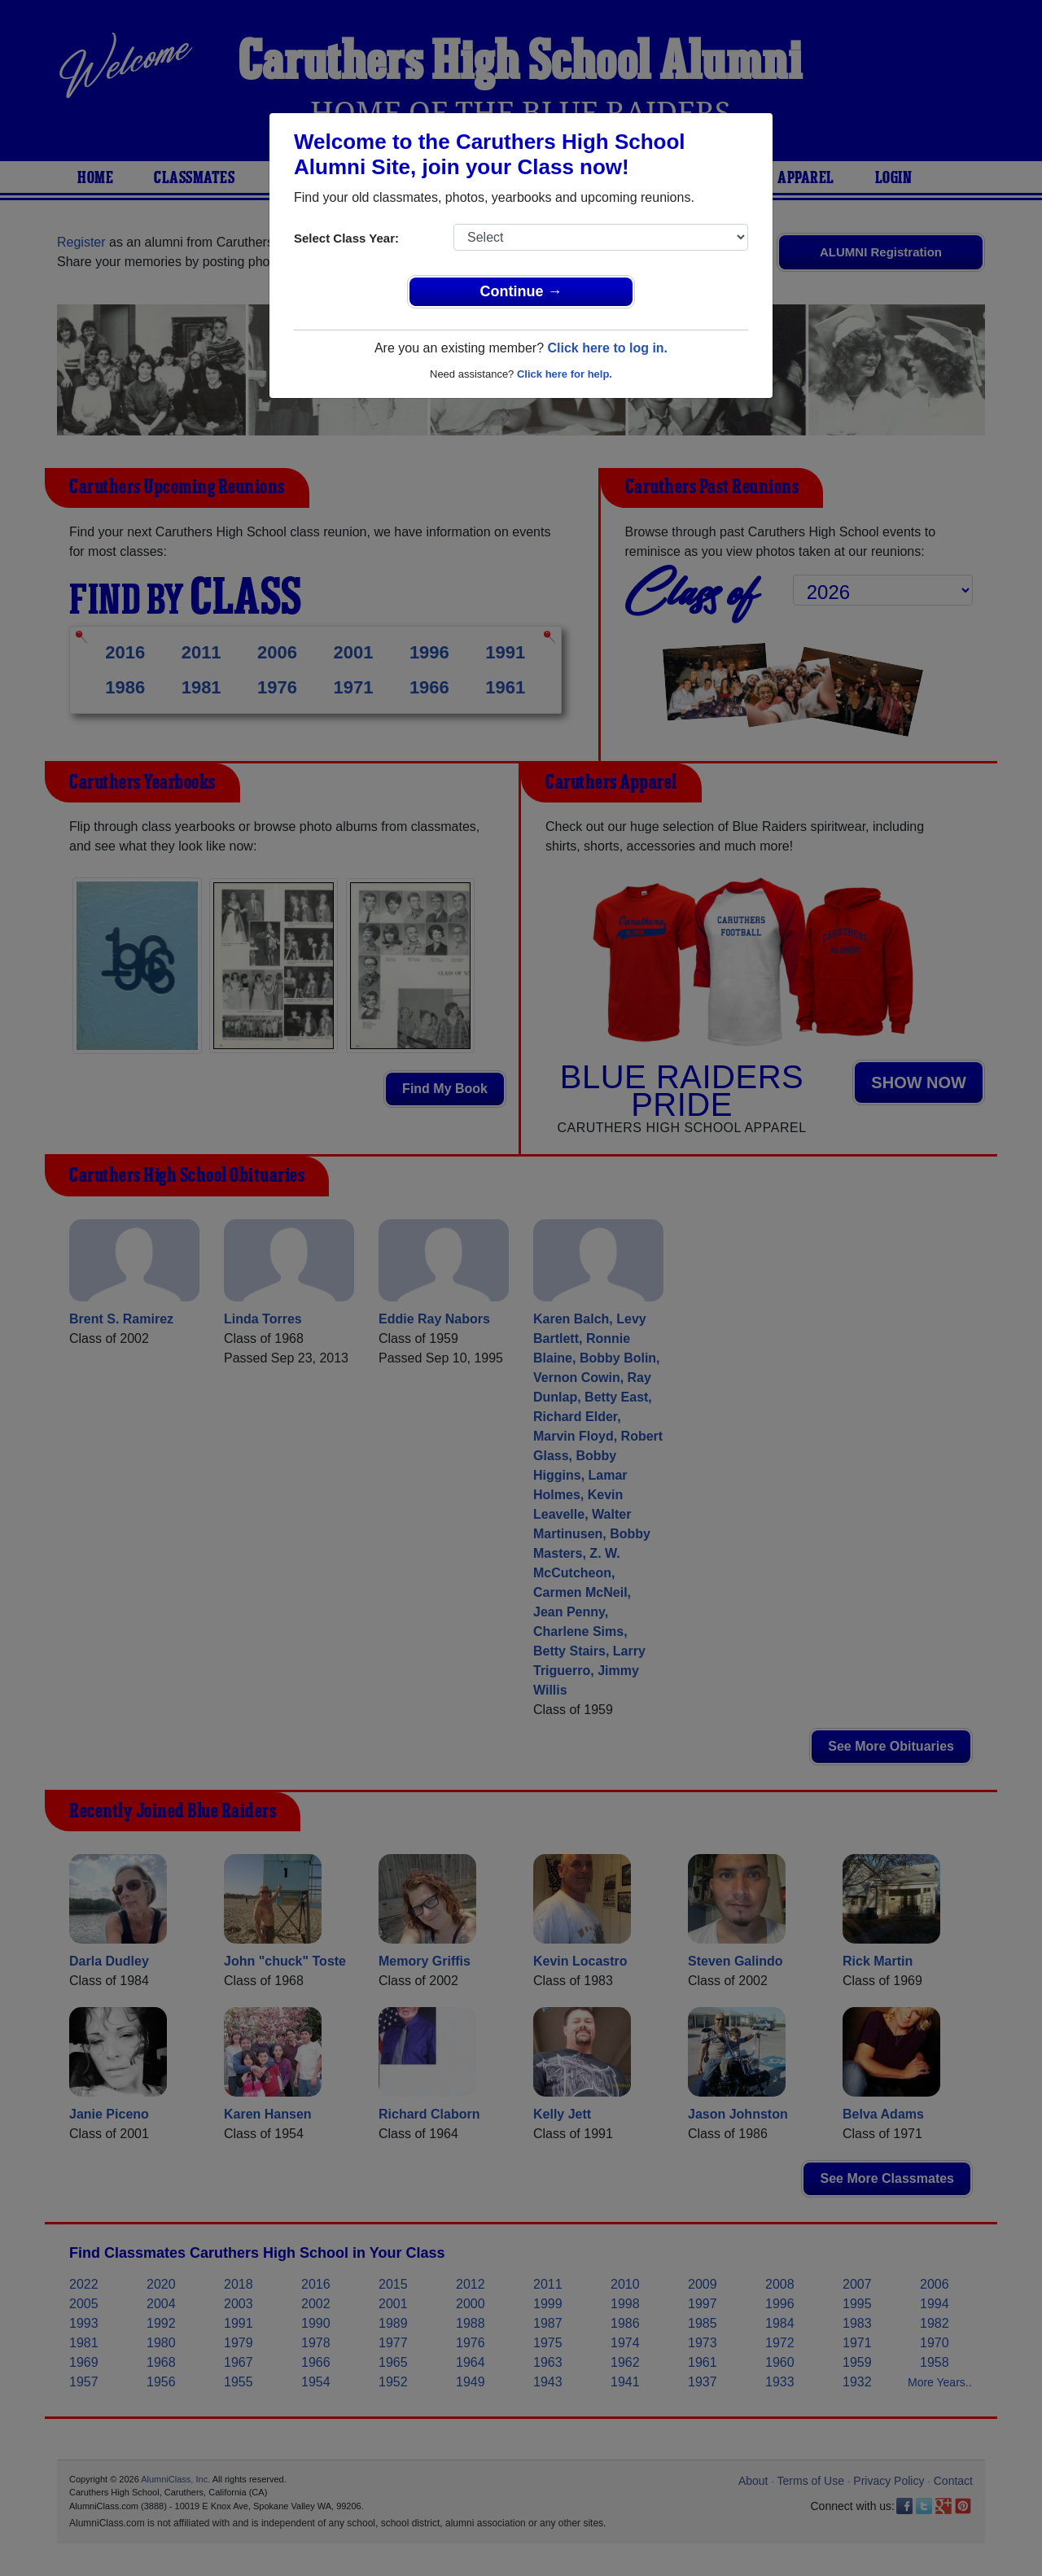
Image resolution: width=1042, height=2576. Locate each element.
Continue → (521, 291)
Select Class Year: (346, 238)
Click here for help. (564, 374)
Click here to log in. (607, 348)
